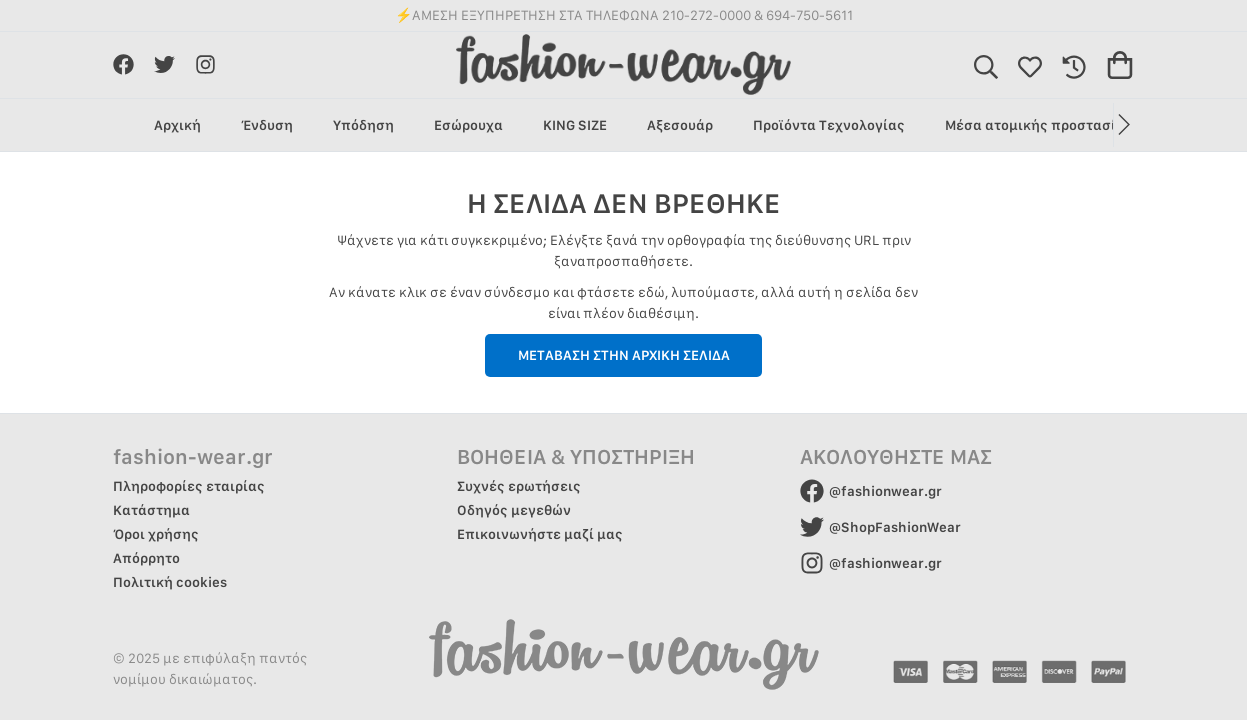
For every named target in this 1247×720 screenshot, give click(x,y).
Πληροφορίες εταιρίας (189, 486)
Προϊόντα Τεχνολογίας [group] (829, 125)
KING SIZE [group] (575, 125)
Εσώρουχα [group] (468, 125)
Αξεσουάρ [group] (680, 125)
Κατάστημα (151, 510)
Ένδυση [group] (267, 125)
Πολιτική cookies (170, 582)
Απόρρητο (146, 558)
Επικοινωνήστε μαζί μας (540, 534)
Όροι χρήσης (156, 534)
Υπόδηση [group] (363, 125)
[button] (1123, 125)
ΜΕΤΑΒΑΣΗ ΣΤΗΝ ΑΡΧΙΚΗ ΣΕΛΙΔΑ (624, 355)
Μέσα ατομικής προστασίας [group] (1039, 125)
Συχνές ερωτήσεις (519, 486)
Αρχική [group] (177, 125)
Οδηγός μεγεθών (514, 510)
